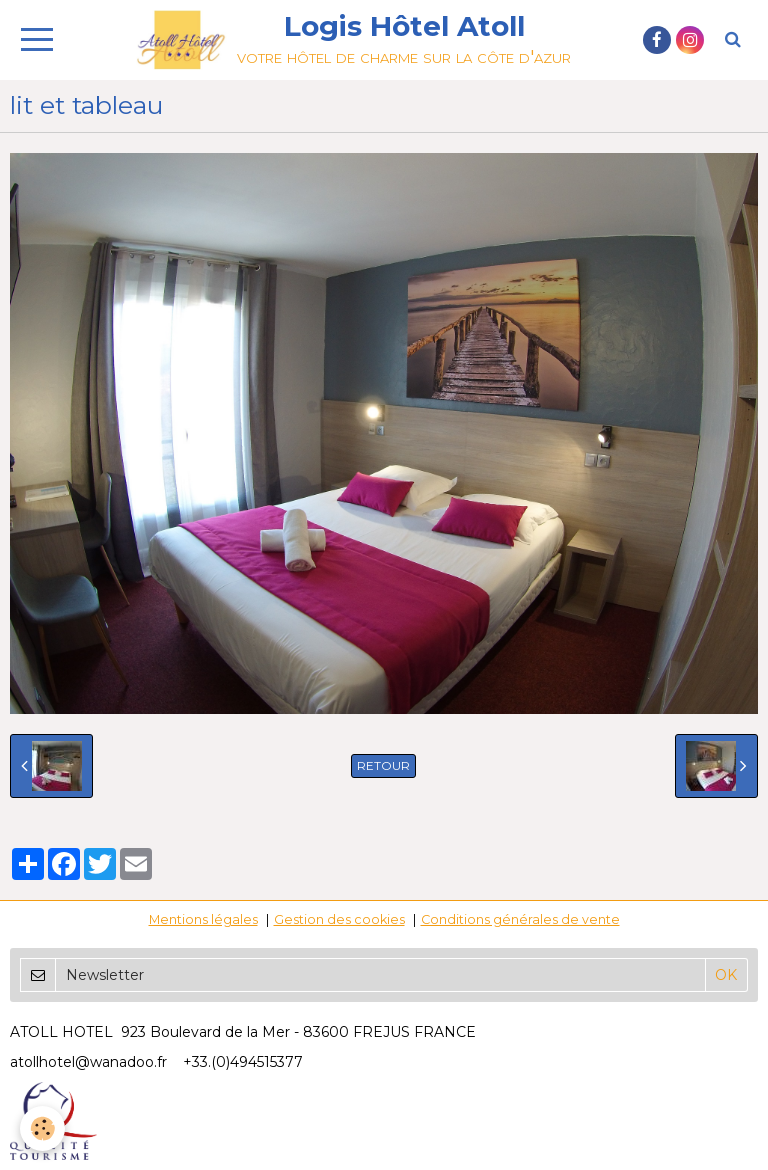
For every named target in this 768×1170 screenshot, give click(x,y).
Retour (383, 765)
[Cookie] (42, 1128)
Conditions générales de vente (520, 919)
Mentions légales (203, 919)
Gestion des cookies (339, 919)
